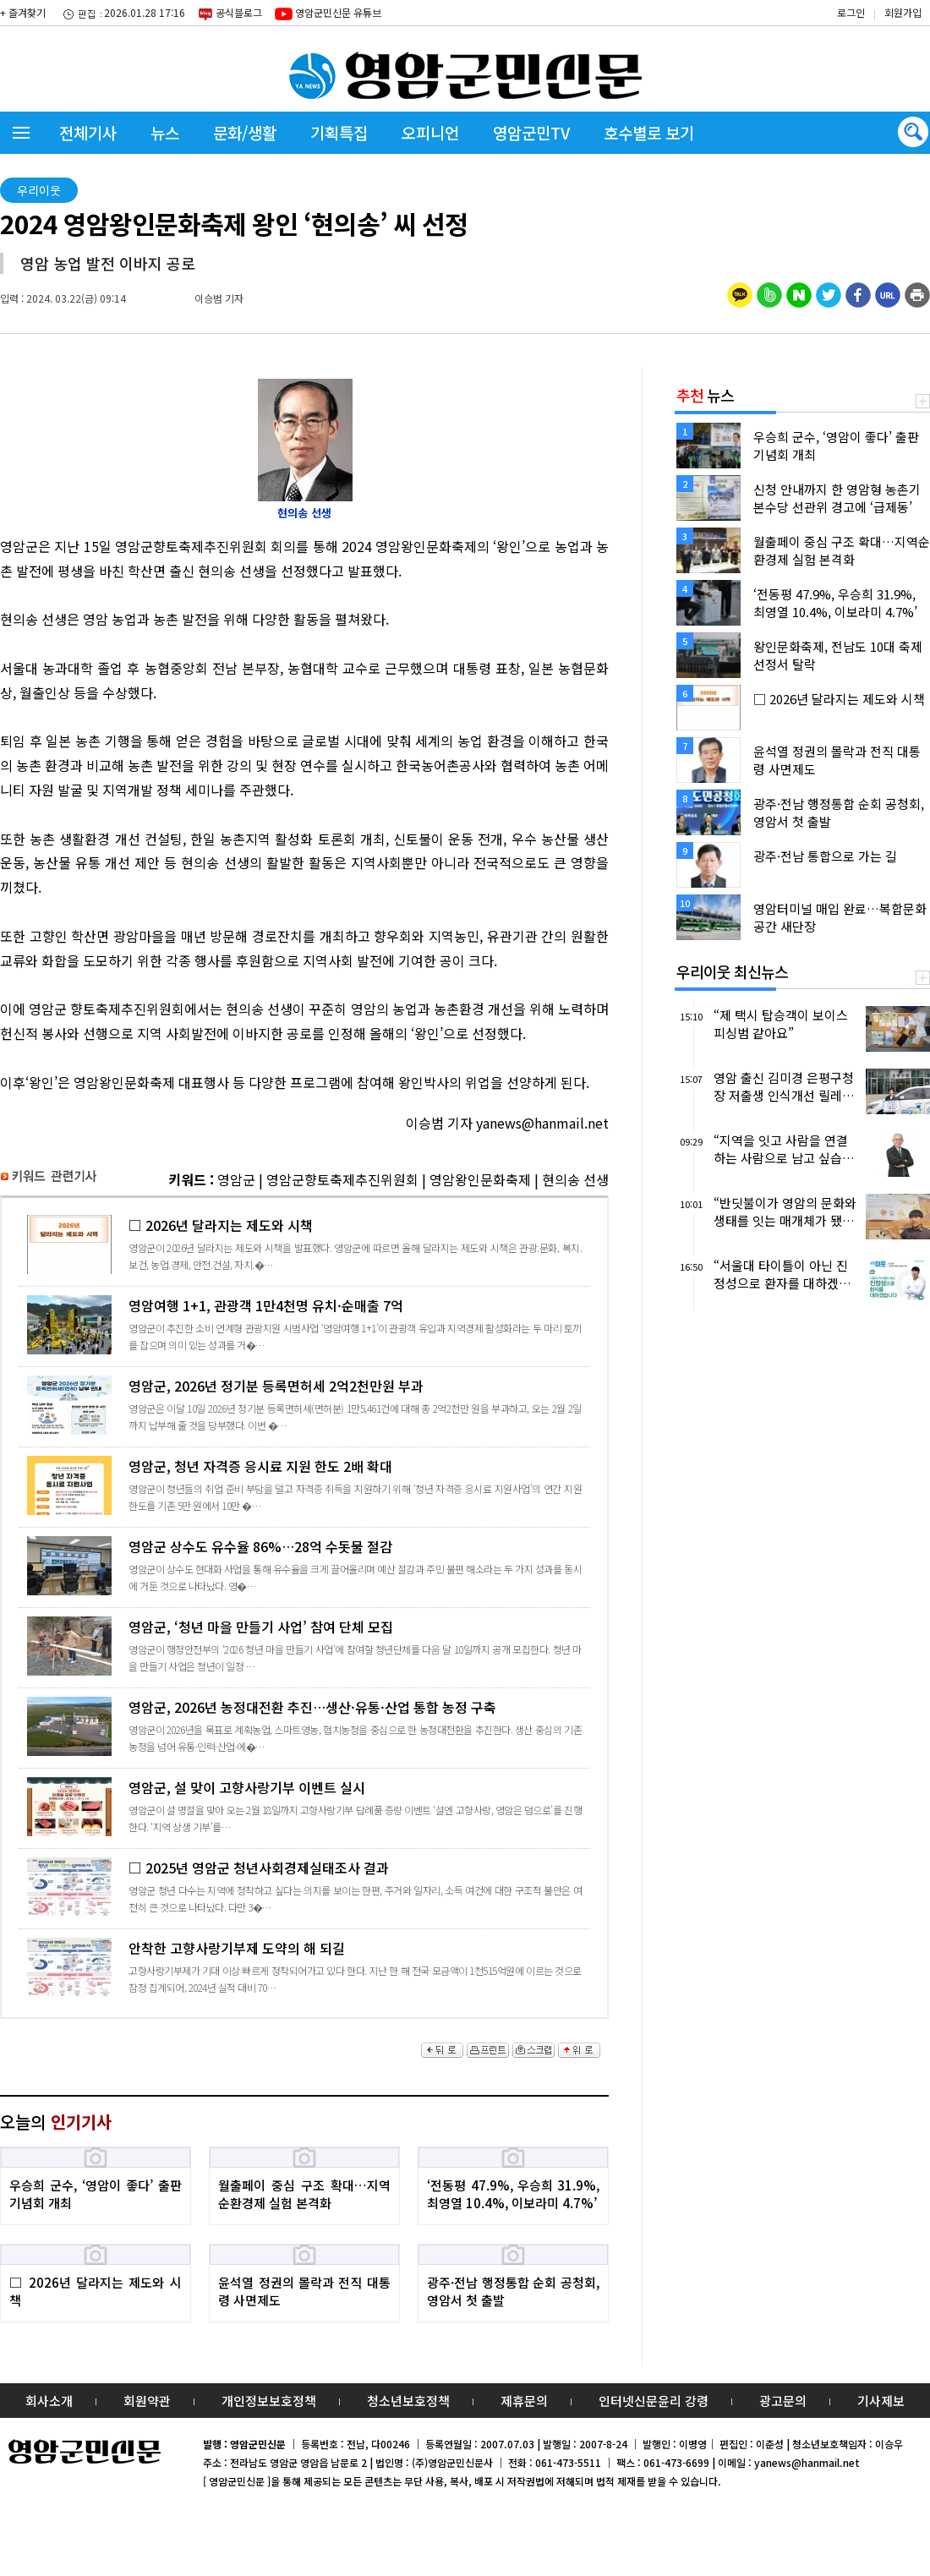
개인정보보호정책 (269, 2400)
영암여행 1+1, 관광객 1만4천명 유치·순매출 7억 (304, 1324)
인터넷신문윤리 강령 (653, 2400)
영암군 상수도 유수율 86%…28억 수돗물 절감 (304, 1565)
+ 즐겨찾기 (23, 12)
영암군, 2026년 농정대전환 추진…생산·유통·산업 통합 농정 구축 (304, 1726)
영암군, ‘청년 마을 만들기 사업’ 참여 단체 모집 (304, 1645)
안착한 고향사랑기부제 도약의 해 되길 (304, 1967)
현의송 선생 (575, 1179)
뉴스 (164, 132)
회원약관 (147, 2400)
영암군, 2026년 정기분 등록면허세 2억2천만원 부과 (304, 1405)
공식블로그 (230, 13)
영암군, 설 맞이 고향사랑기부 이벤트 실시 (304, 1806)
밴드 (789, 29)
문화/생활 (244, 132)
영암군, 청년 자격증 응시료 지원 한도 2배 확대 (304, 1485)
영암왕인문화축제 (480, 1179)
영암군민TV (531, 132)
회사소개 (49, 2400)
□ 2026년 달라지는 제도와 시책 (304, 1244)
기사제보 (881, 2400)
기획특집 (339, 132)
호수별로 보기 (649, 132)
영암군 (236, 1179)
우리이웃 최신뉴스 (732, 971)
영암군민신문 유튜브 (328, 12)
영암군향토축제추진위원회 (342, 1179)
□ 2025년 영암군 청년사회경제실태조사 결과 (304, 1886)
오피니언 (430, 132)
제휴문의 (524, 2400)
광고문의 (783, 2400)
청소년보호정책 (408, 2400)
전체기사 (88, 132)
